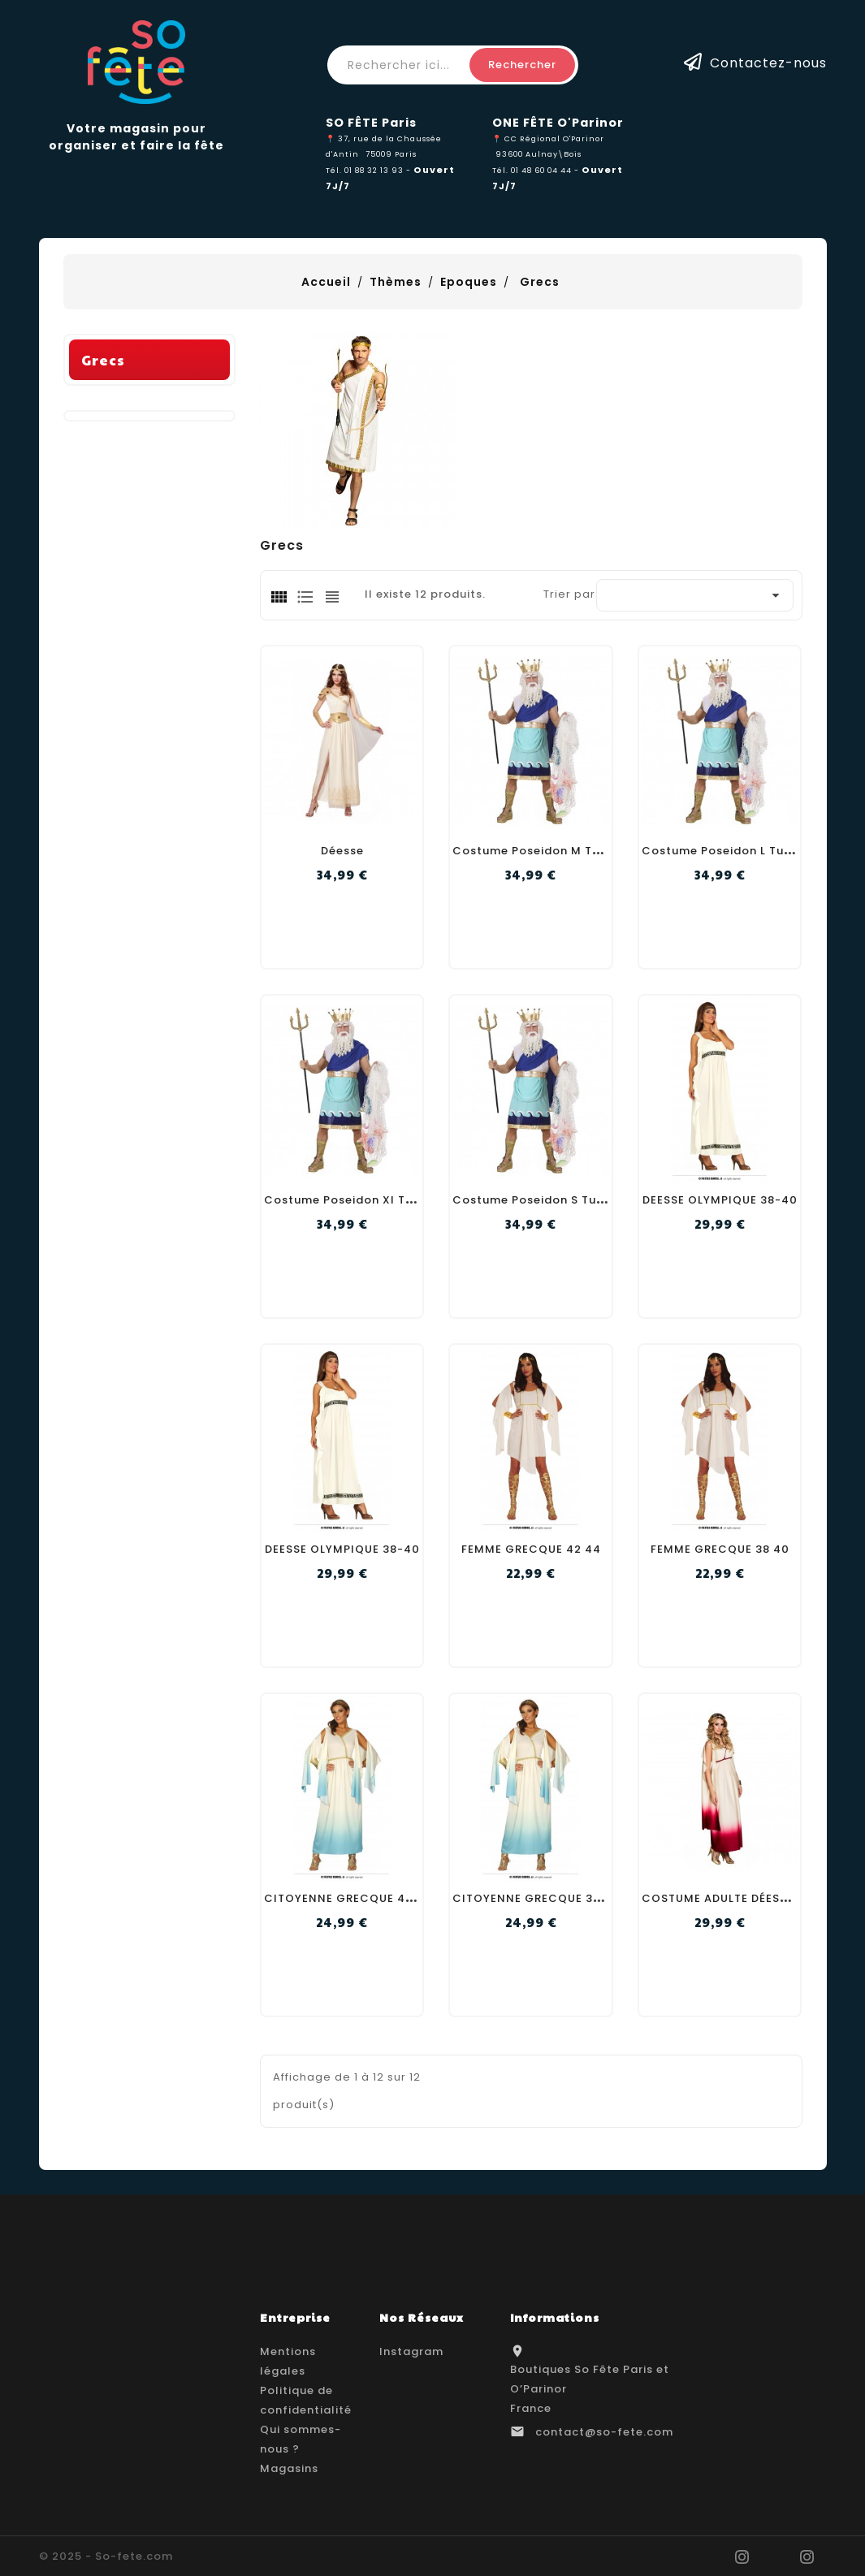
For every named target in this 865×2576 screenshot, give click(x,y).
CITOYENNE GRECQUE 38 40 (536, 1898)
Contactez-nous (768, 62)
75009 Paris (391, 154)
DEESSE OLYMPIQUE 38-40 (720, 1200)
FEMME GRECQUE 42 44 (531, 1549)
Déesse (342, 850)
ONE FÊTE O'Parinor (558, 123)
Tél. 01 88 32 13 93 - (369, 170)
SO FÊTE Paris (371, 123)
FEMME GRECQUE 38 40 (720, 1549)
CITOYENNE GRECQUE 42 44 (348, 1898)
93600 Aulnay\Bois (538, 154)
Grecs (103, 590)
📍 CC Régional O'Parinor (548, 138)
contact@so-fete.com (604, 2432)
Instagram (411, 2351)
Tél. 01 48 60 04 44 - (537, 170)
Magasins (289, 2468)
